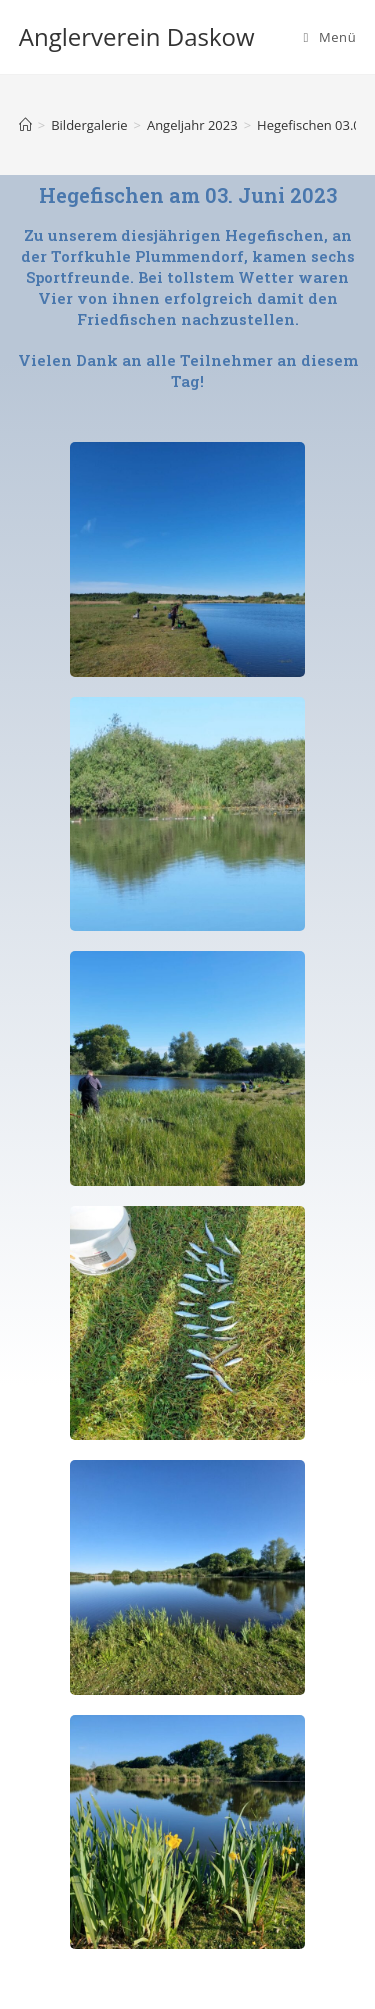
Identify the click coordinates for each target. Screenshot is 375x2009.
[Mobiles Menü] (330, 37)
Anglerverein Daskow (137, 36)
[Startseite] (25, 125)
